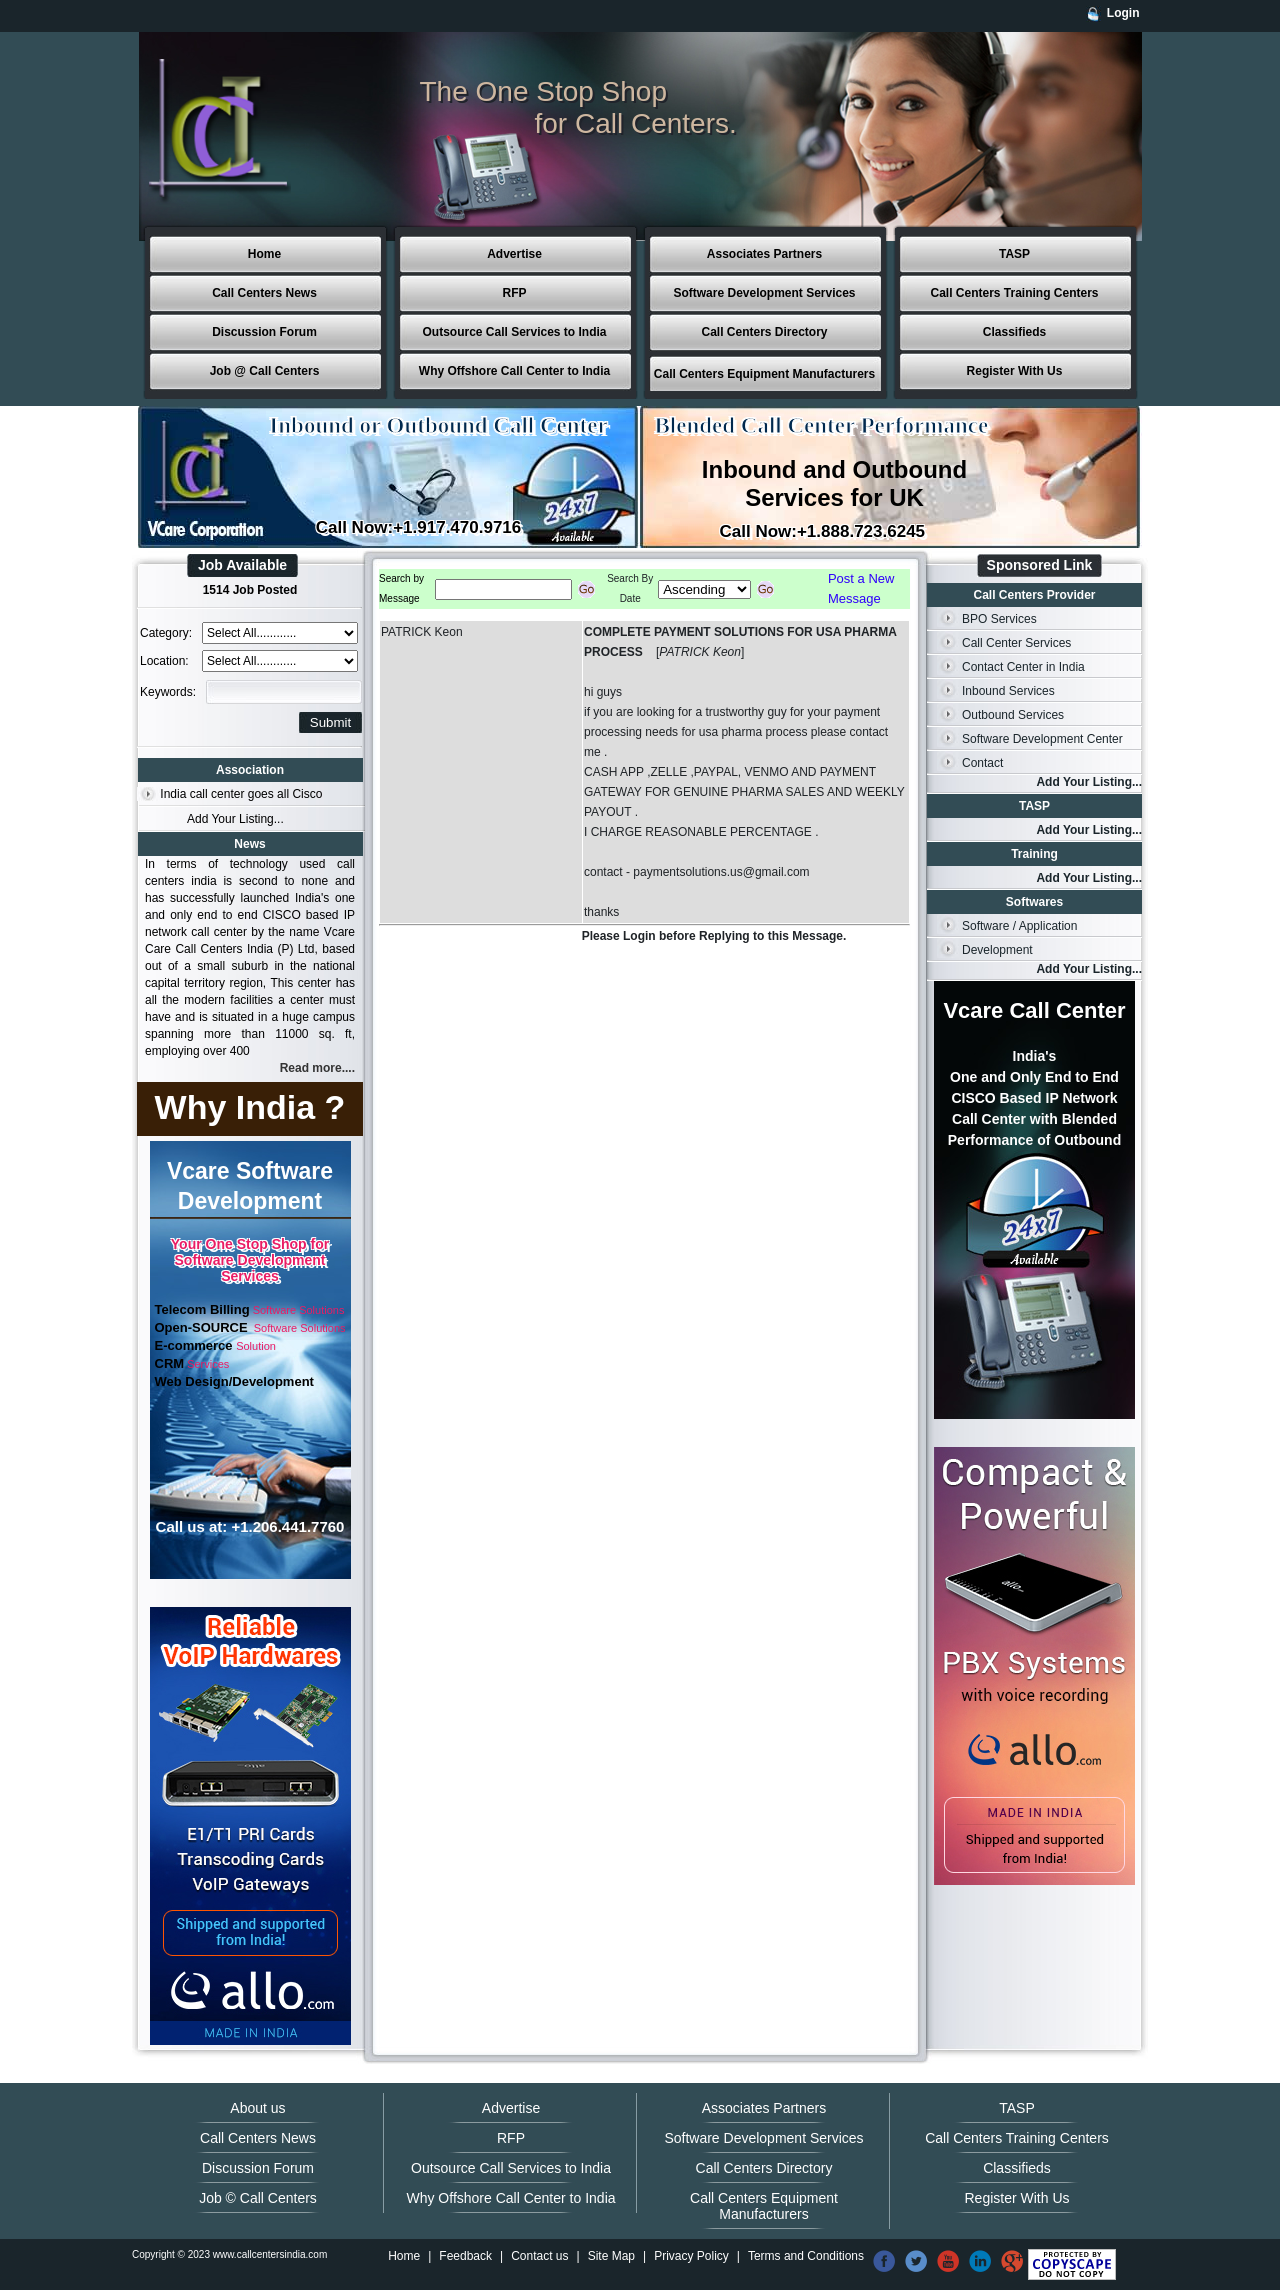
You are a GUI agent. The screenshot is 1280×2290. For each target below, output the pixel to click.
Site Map (611, 2256)
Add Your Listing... (235, 819)
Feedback (465, 2256)
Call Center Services (1016, 643)
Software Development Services (764, 293)
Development (997, 950)
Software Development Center (1042, 739)
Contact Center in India (1023, 667)
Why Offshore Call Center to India (514, 371)
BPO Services (999, 619)
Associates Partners (764, 254)
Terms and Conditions (806, 2256)
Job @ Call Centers (265, 371)
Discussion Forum (264, 332)
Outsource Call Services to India (514, 332)
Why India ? (250, 1107)
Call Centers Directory (764, 332)
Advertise (514, 254)
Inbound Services (1008, 691)
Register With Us (1015, 371)
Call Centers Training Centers (1014, 293)
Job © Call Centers (258, 2198)
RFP (515, 293)
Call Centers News (264, 293)
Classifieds (1014, 332)
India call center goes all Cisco (241, 794)
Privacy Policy (691, 2256)
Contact (982, 763)
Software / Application (1019, 926)
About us (257, 2108)
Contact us (539, 2256)
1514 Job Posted (250, 590)
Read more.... (317, 1068)
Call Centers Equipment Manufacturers (764, 374)
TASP (1014, 254)
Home (264, 254)
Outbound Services (1013, 715)
